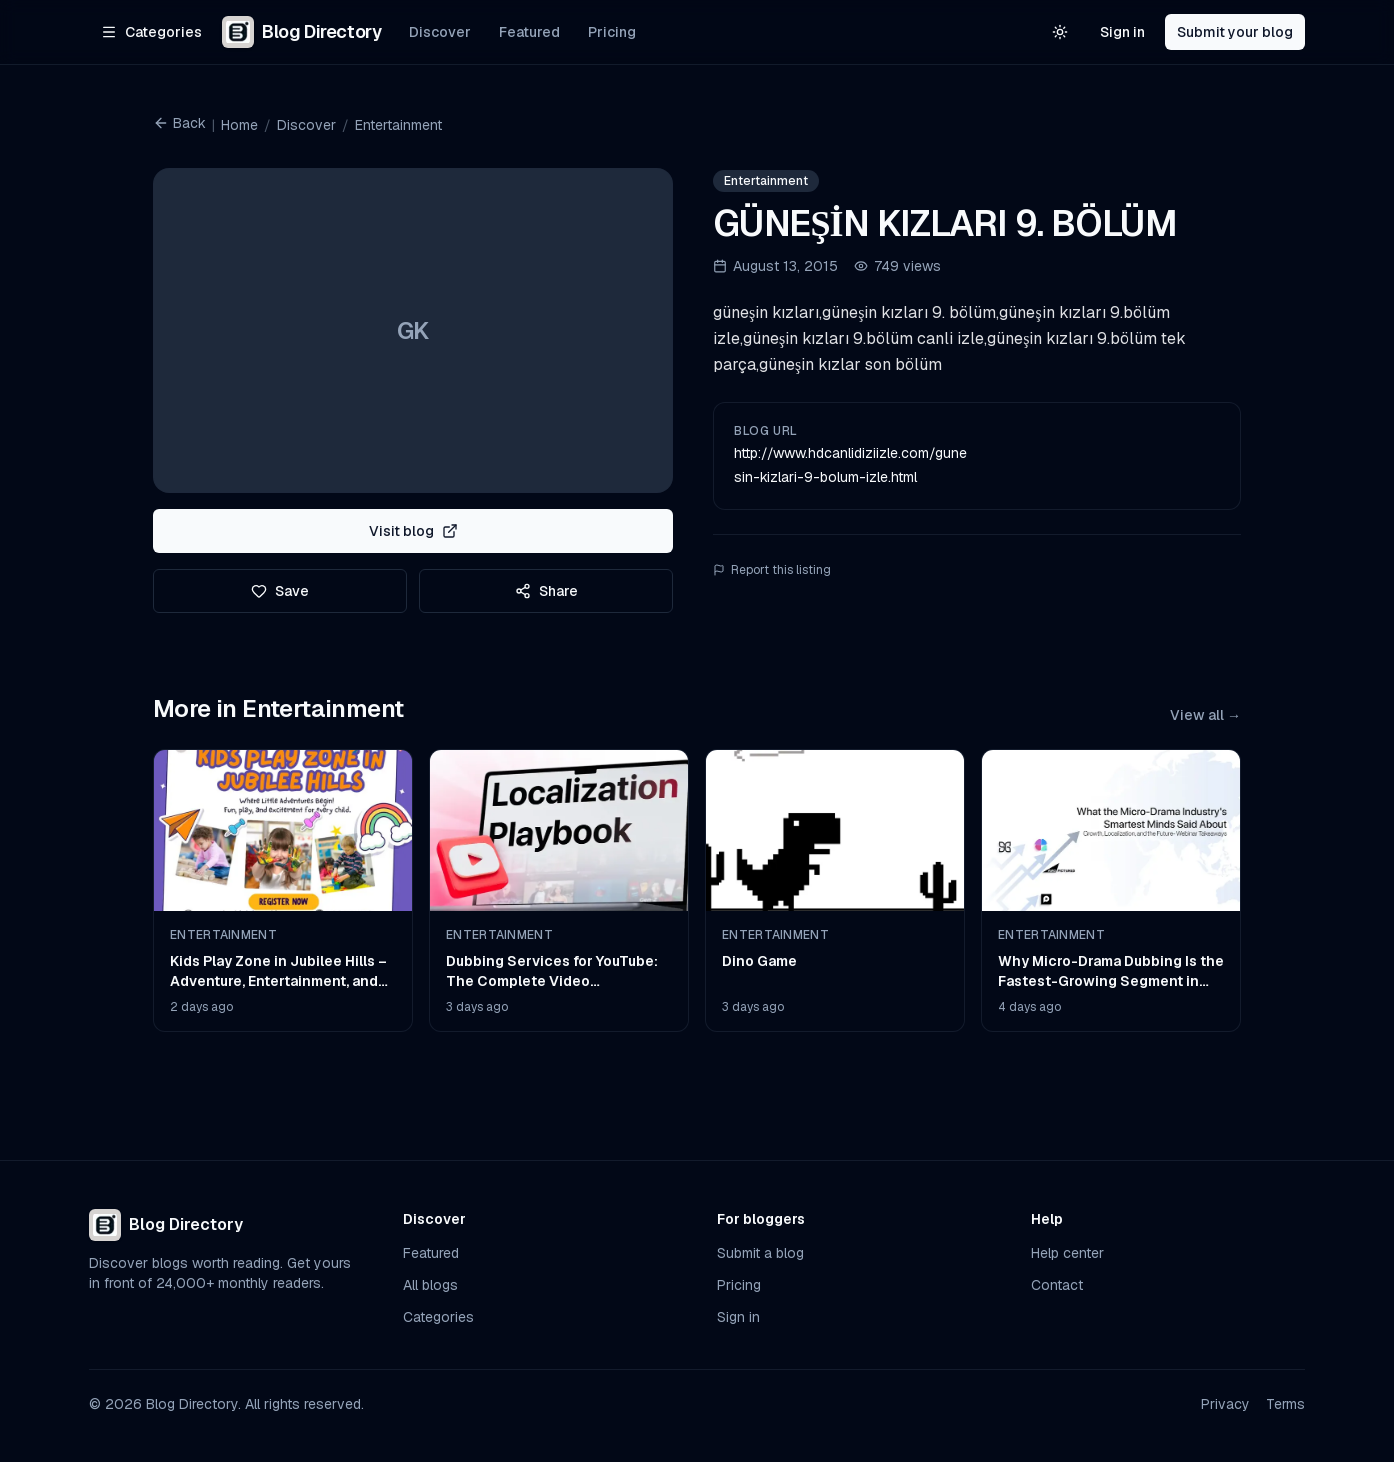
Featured (529, 32)
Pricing (612, 32)
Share (546, 591)
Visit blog (413, 531)
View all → (1205, 715)
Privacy (1225, 1404)
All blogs (430, 1285)
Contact (1057, 1285)
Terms (1285, 1404)
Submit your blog (1235, 32)
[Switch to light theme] (1060, 32)
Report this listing (772, 570)
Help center (1067, 1253)
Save (280, 591)
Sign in (1122, 32)
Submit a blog (760, 1253)
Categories (438, 1317)
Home (239, 125)
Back (179, 123)
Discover (440, 32)
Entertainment (398, 125)
